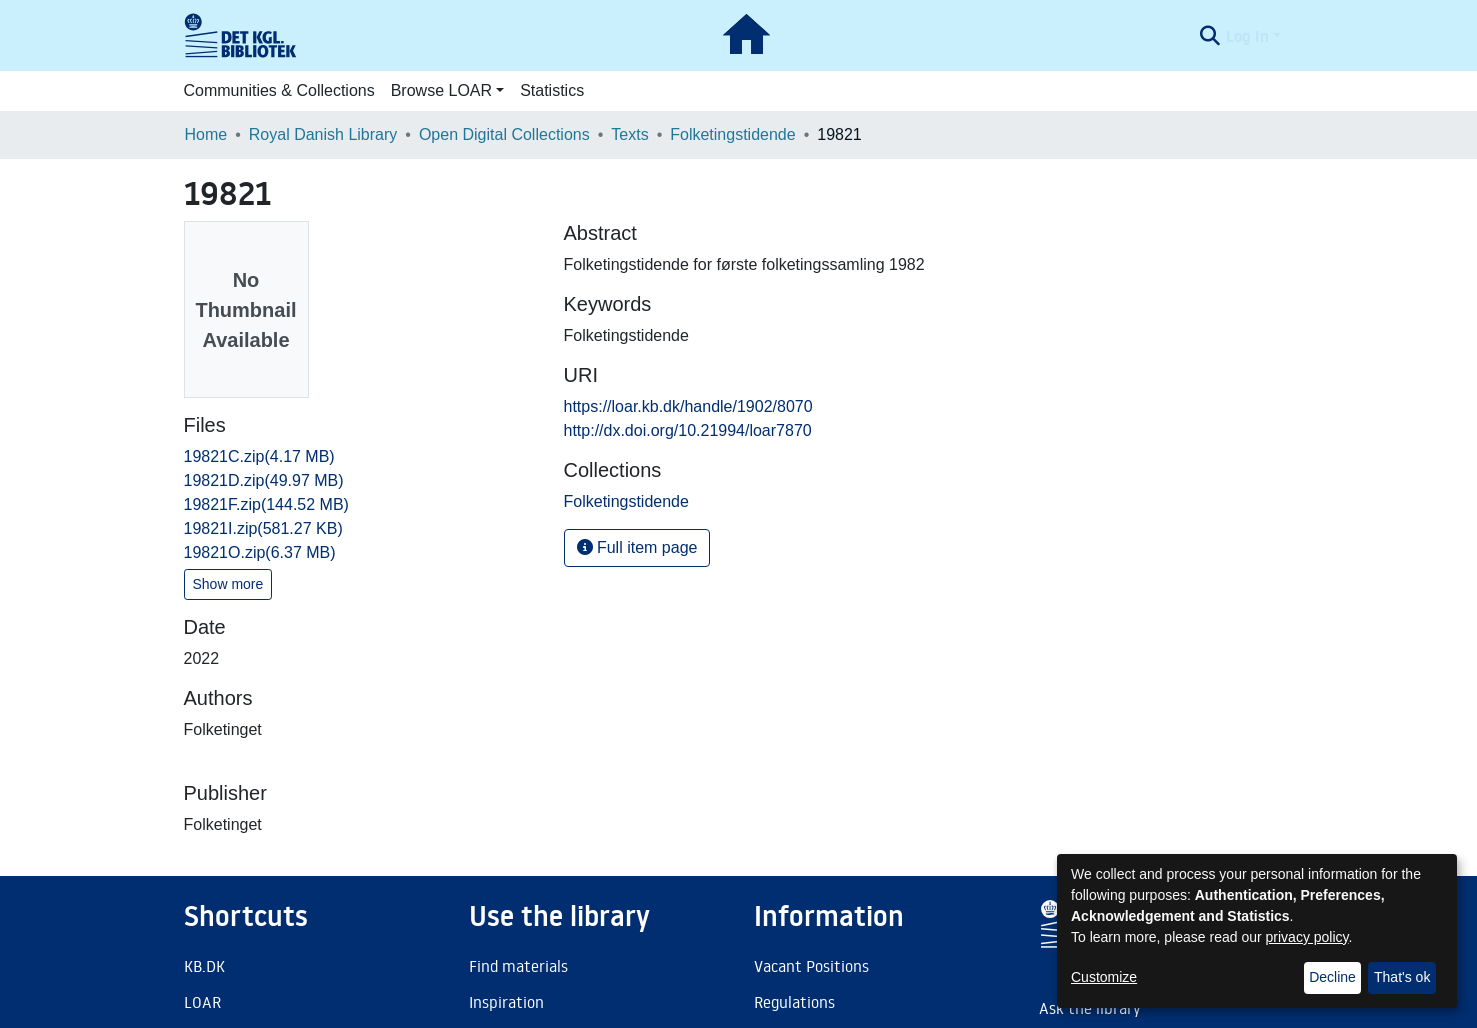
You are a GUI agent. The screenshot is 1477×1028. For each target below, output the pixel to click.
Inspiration (506, 1002)
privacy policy (1307, 937)
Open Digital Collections (504, 134)
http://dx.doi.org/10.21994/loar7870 (688, 430)
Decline (1332, 977)
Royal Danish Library (323, 134)
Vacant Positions (811, 966)
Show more (228, 584)
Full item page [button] (637, 547)
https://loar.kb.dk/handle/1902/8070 (688, 406)
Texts (629, 134)
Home (206, 134)
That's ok (1402, 977)
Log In (1247, 36)
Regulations (794, 1002)
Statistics (552, 90)
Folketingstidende (732, 134)
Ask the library (1090, 1008)
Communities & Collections (279, 90)
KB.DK (204, 966)
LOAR (202, 1002)
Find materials (518, 966)
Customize (1104, 977)
